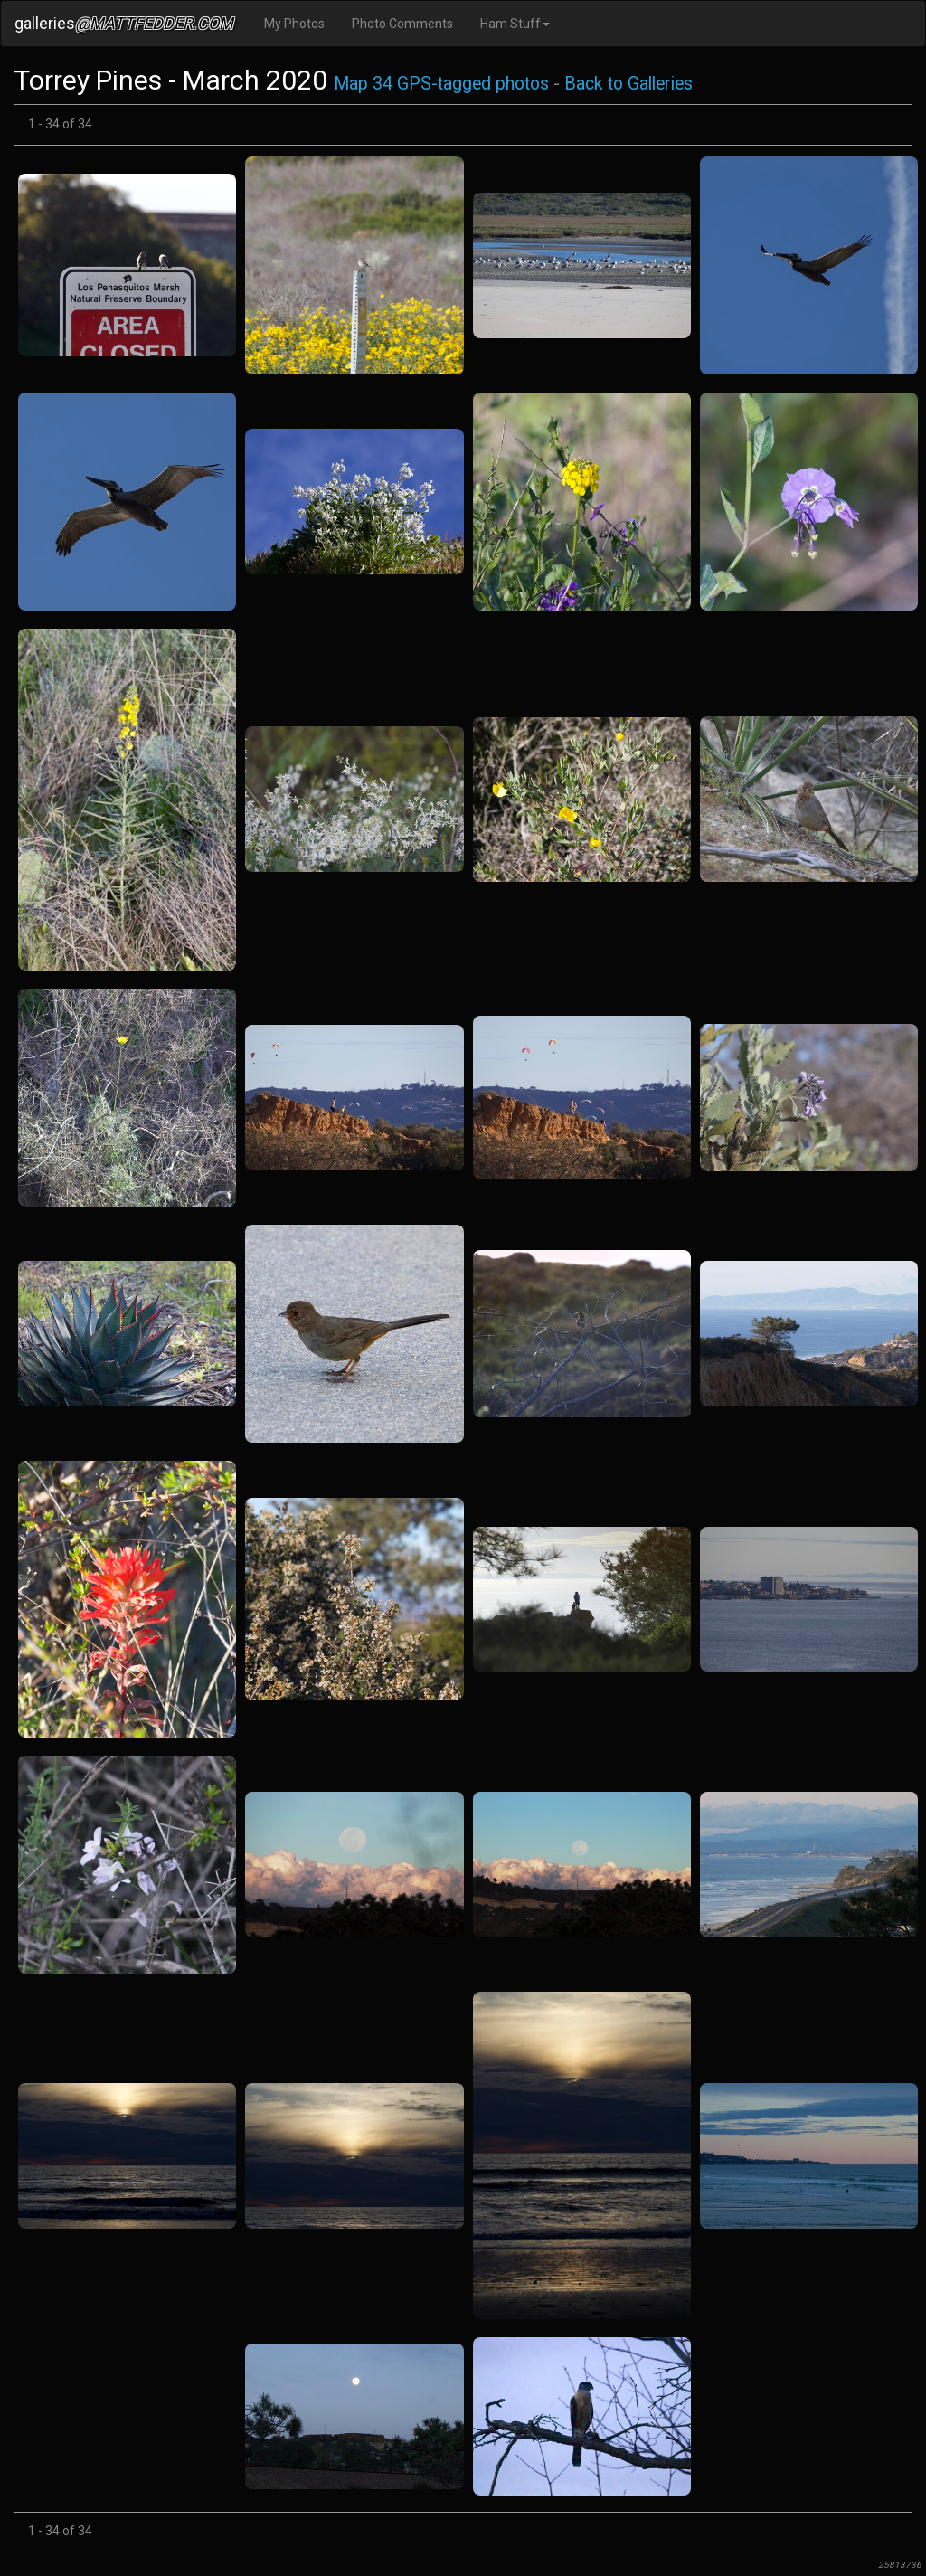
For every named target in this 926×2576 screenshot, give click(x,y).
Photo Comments (402, 23)
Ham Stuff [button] (515, 23)
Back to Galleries (628, 83)
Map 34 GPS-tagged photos (441, 83)
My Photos (294, 23)
